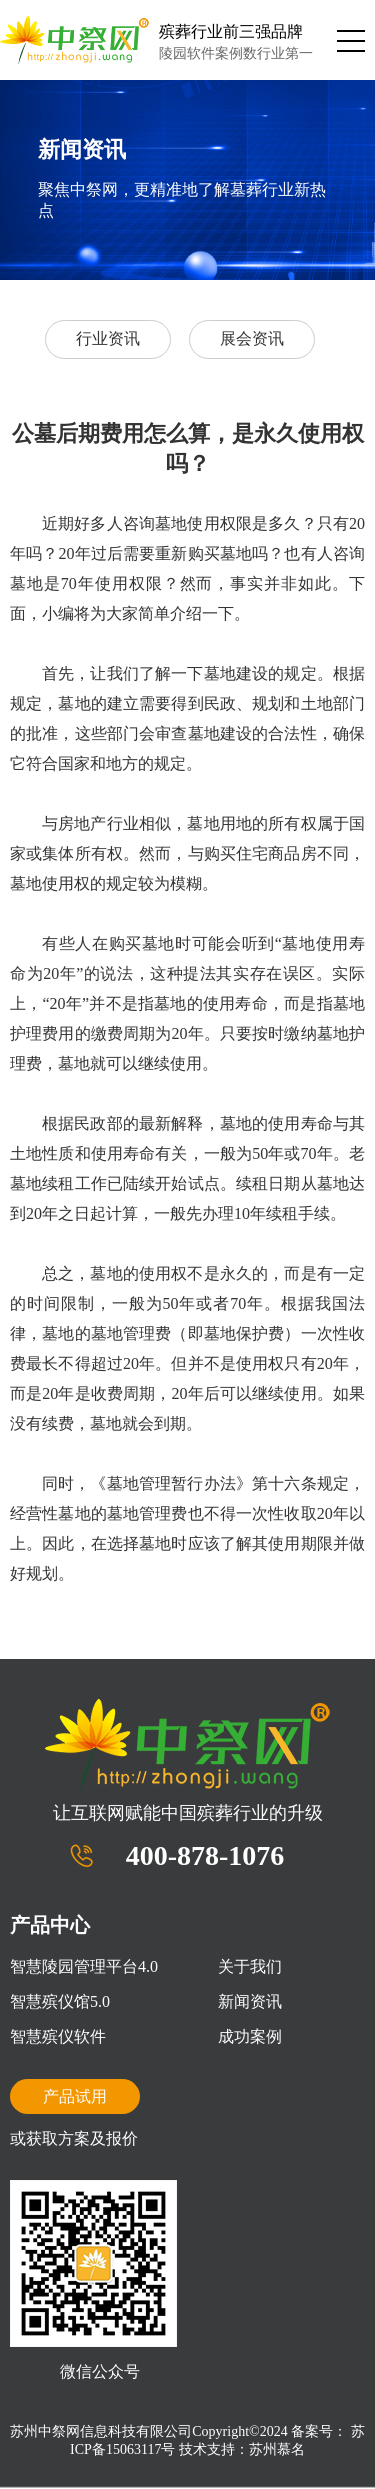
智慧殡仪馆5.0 (60, 2001)
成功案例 (250, 2036)
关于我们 (250, 1966)
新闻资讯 (250, 2001)
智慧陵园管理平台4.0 (84, 1966)
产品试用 (75, 2096)
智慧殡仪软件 (58, 2036)
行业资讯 (108, 338)
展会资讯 (252, 338)
